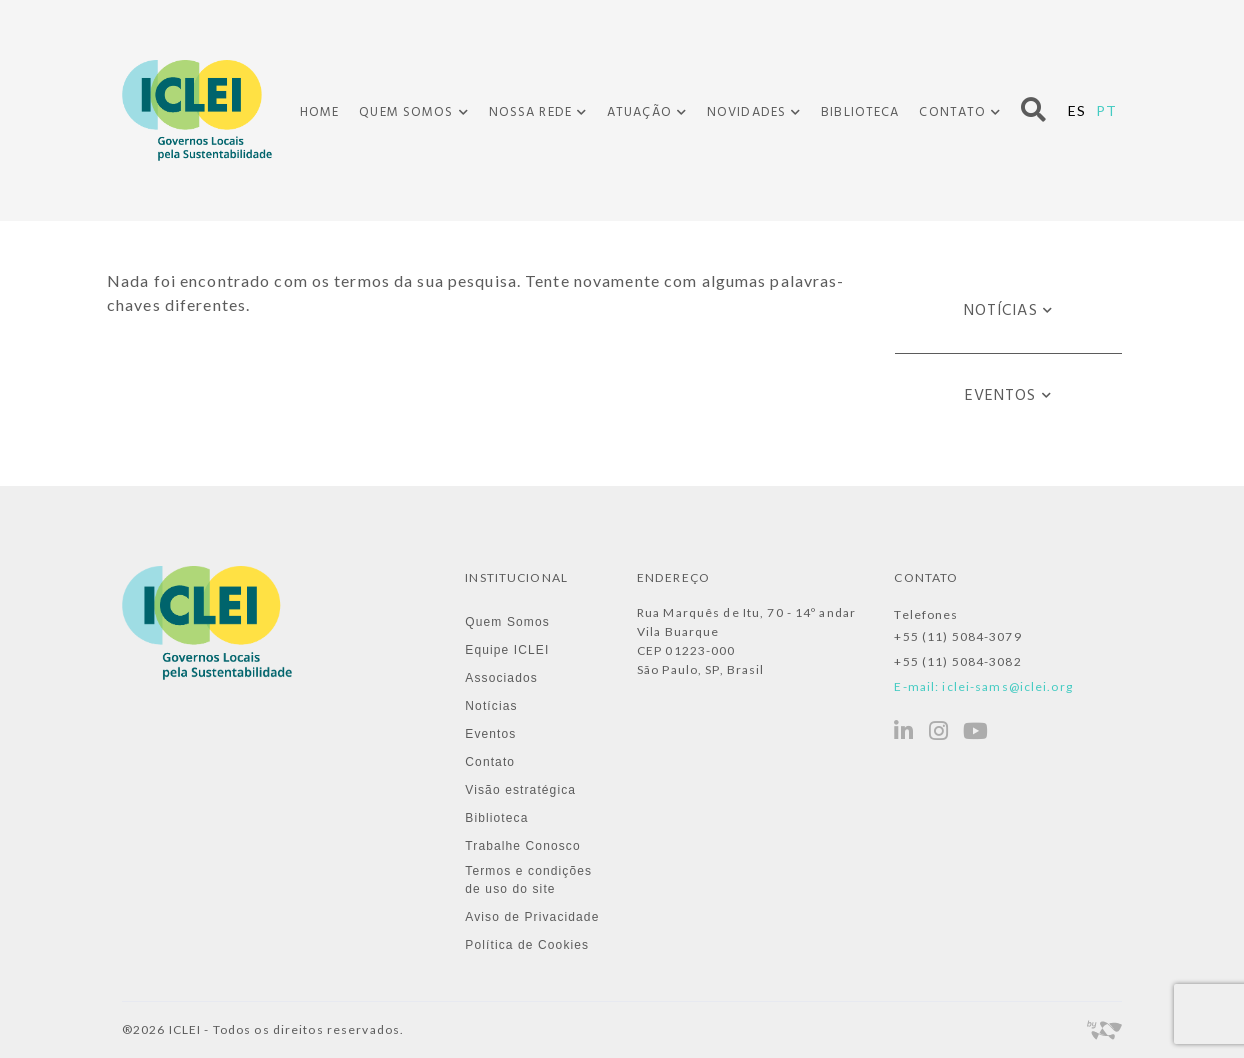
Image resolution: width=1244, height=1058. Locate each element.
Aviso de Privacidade (532, 917)
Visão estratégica (520, 790)
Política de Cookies (527, 945)
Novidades (746, 113)
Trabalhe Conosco (522, 846)
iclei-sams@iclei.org (1007, 686)
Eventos (1001, 396)
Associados (501, 678)
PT (1106, 110)
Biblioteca (860, 112)
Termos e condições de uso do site (528, 880)
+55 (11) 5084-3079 (957, 636)
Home (319, 112)
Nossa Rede (530, 113)
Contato (952, 113)
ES (1077, 110)
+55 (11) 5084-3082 (957, 661)
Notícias (1001, 311)
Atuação (639, 113)
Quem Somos (406, 113)
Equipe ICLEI (507, 650)
